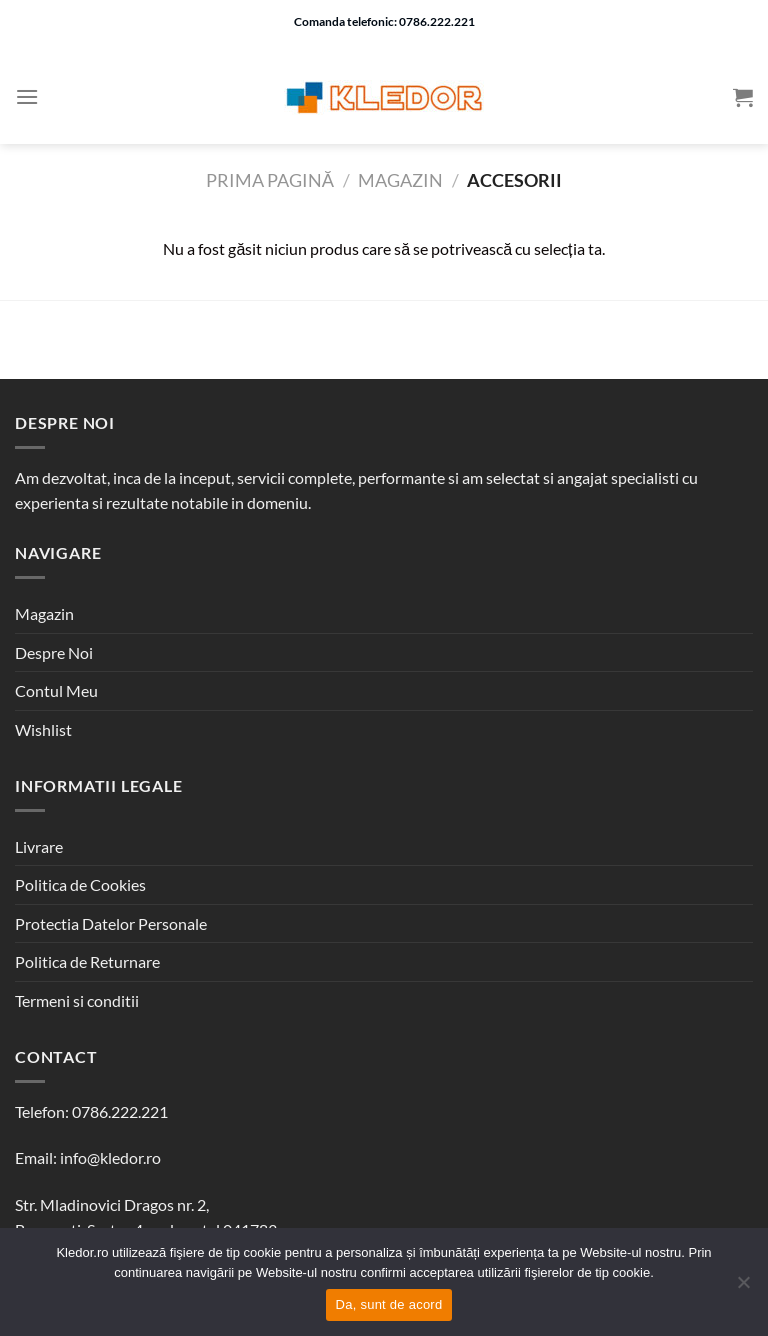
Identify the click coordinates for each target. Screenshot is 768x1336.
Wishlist (43, 729)
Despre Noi (54, 652)
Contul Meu (56, 690)
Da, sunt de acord (389, 1304)
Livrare (39, 846)
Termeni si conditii (77, 1000)
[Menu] (27, 96)
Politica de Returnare (87, 961)
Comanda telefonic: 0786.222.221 (384, 21)
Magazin (400, 180)
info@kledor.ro (110, 1157)
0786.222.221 (120, 1111)
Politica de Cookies (80, 884)
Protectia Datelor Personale (111, 923)
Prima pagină (270, 180)
